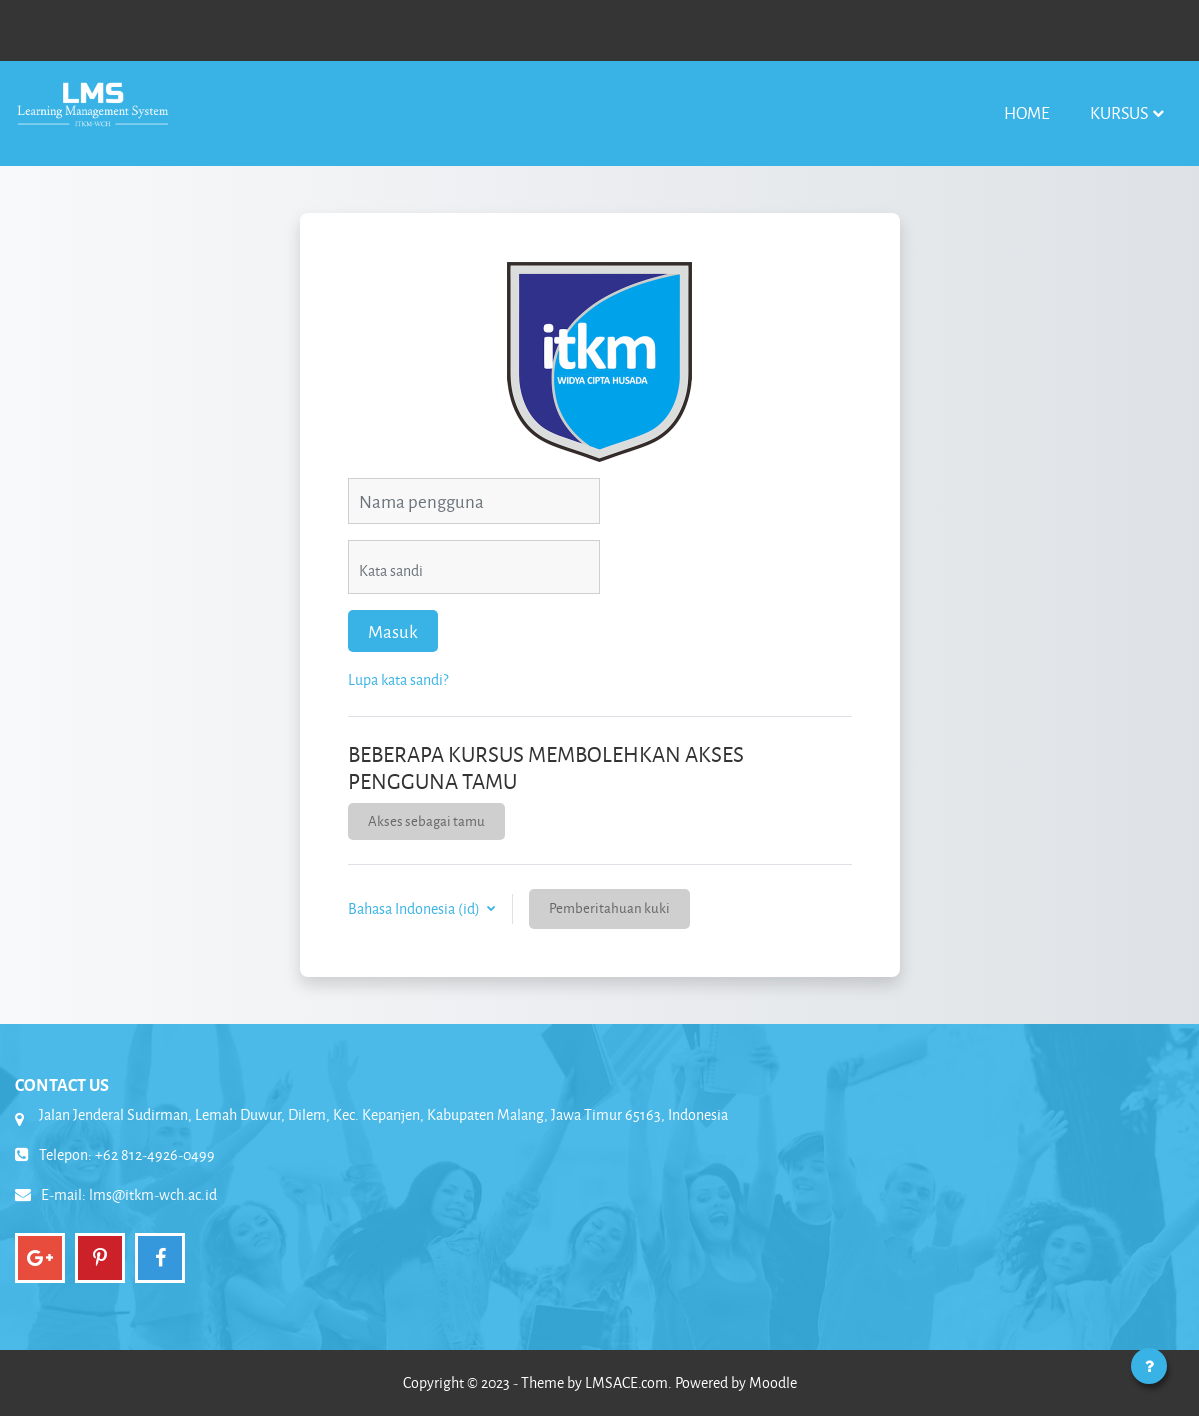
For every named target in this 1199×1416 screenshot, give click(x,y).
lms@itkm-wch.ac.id (153, 1194)
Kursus (1119, 112)
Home (1027, 112)
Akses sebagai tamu (426, 820)
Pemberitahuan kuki (609, 907)
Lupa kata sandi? (398, 679)
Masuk (393, 631)
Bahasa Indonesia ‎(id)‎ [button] (415, 908)
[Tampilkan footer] (1149, 1366)
